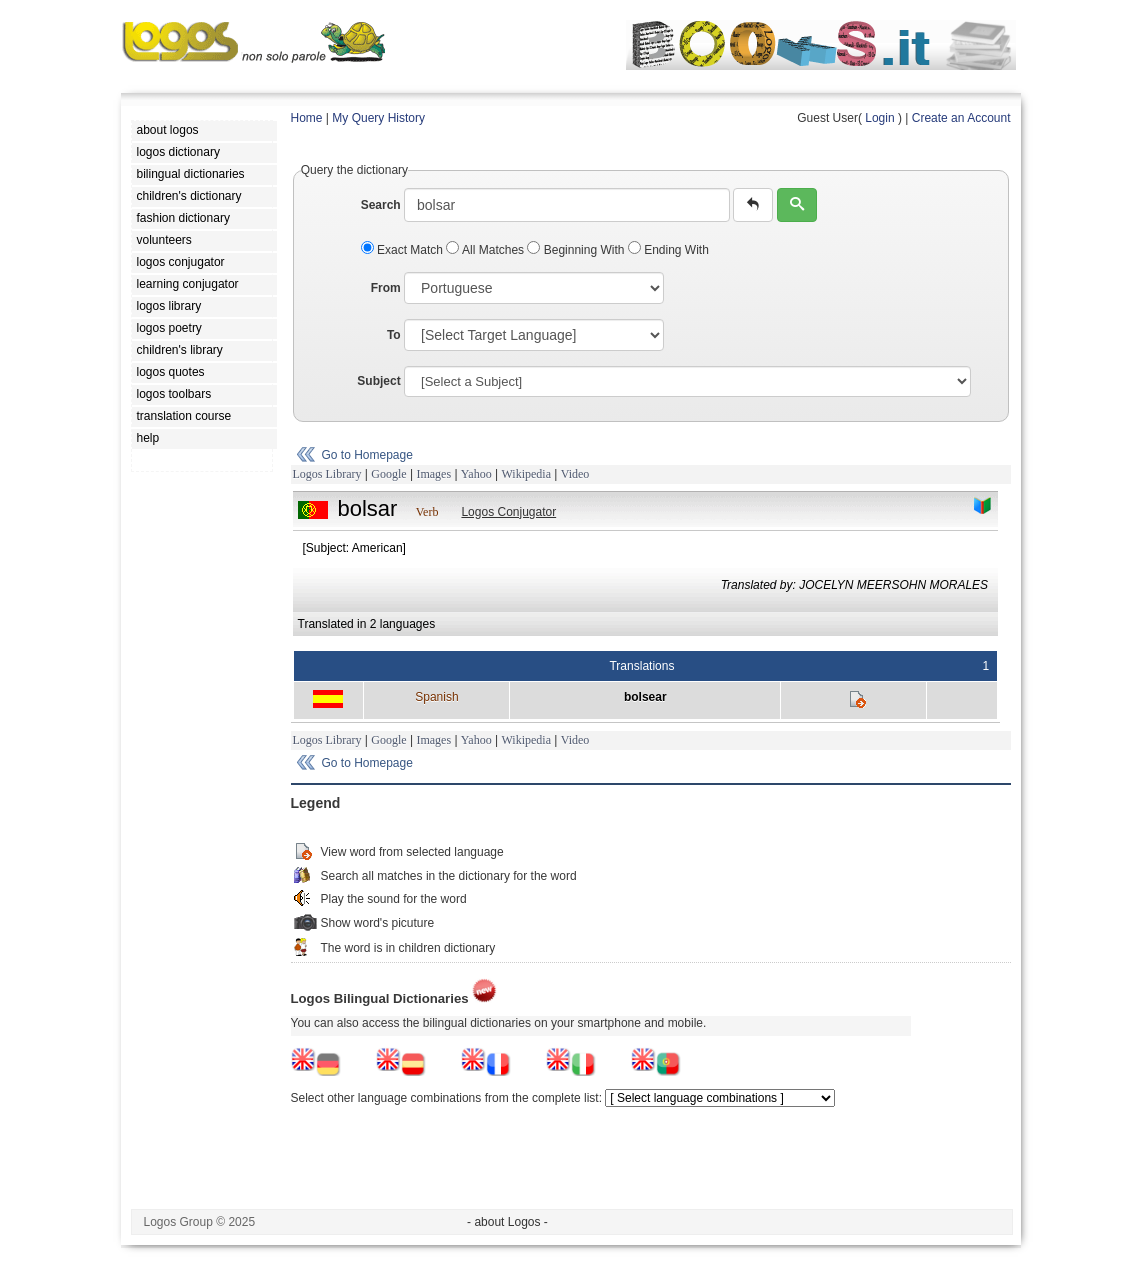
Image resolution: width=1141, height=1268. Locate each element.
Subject (378, 381)
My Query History (378, 118)
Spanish (436, 697)
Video (575, 474)
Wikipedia (526, 474)
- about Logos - (507, 1222)
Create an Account (961, 118)
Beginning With (577, 250)
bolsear (645, 697)
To (394, 335)
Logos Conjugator (508, 512)
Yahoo (476, 474)
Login (879, 118)
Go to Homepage (367, 455)
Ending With (668, 250)
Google (388, 474)
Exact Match (404, 250)
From (386, 288)
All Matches (486, 250)
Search (381, 205)
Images (433, 474)
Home (307, 118)
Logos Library (327, 474)
